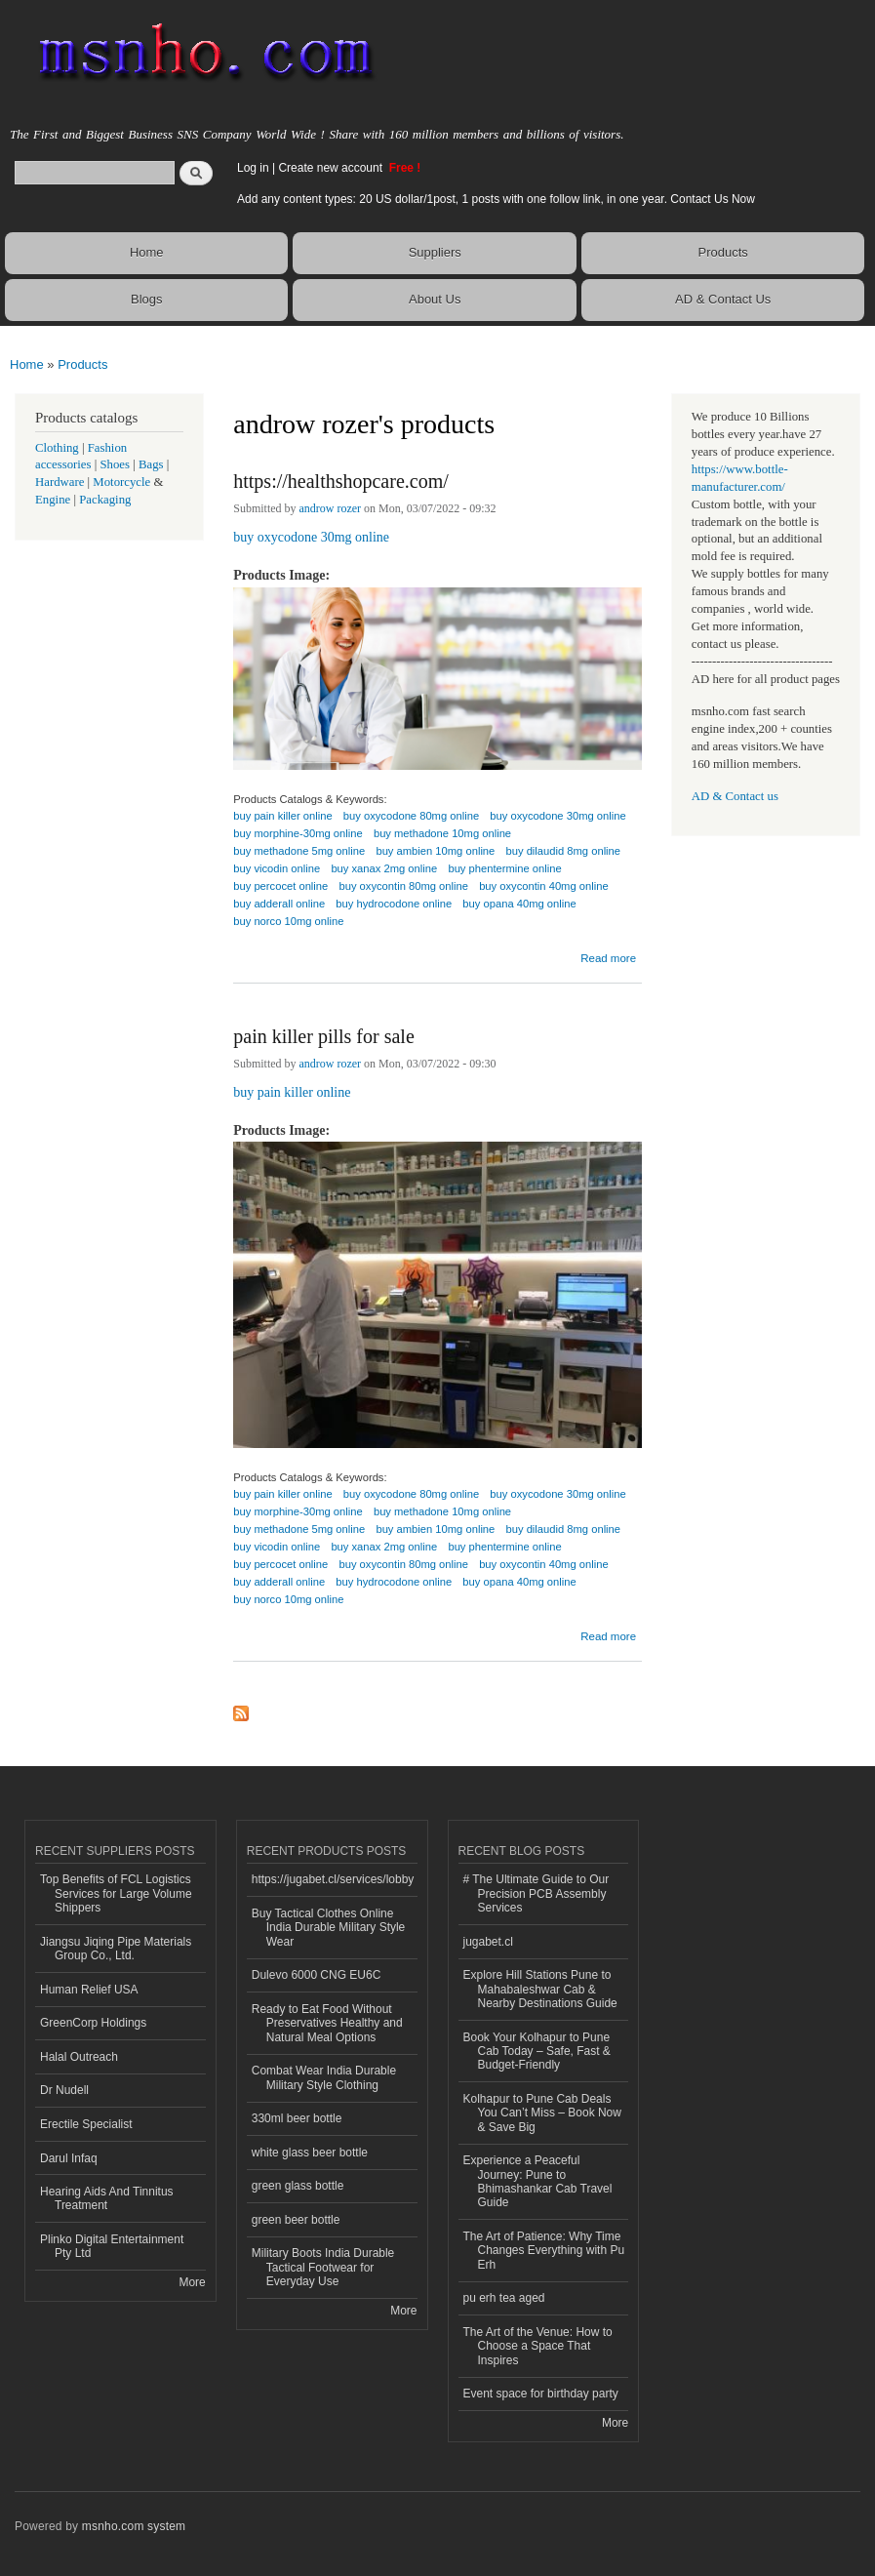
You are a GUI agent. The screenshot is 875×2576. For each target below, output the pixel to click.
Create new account (331, 168)
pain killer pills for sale (324, 1036)
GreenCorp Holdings (93, 2023)
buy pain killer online (291, 1092)
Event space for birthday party (540, 2393)
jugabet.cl (488, 1942)
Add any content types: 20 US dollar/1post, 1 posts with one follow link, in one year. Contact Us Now (496, 199)
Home (147, 252)
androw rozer (330, 508)
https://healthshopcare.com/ (341, 481)
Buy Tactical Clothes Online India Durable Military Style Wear (329, 1928)
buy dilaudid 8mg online (563, 851)
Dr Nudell (64, 2090)
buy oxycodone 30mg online (311, 537)
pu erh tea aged (504, 2298)
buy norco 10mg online (288, 921)
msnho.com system (133, 2526)
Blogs (147, 299)
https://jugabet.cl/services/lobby (333, 1879)
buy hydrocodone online (394, 903)
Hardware (59, 482)
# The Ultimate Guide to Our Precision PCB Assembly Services (536, 1893)
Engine (52, 499)
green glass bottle (298, 2186)
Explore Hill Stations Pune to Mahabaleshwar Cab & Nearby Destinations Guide (540, 1989)
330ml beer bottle (297, 2118)
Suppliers (435, 252)
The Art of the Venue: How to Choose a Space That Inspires (538, 2346)
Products (723, 252)
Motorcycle (121, 482)
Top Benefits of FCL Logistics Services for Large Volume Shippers (116, 1893)
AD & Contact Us (723, 299)
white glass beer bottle (310, 2152)
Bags (151, 464)
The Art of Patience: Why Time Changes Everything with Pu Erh (544, 2251)
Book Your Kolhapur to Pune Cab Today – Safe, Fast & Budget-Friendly (537, 2052)
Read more (608, 955)
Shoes (114, 464)
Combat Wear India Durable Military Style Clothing (324, 2077)
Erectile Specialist (86, 2124)
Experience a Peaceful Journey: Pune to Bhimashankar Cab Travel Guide (538, 2181)
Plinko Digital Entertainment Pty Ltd (111, 2246)
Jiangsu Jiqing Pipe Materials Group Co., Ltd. (115, 1948)
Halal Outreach (79, 2057)
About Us (434, 299)
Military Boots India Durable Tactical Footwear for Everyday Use (323, 2267)
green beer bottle (296, 2220)
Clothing (57, 448)
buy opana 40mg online (519, 903)
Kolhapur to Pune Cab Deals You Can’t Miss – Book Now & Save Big (542, 2113)
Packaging (105, 499)
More (192, 2282)
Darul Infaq (69, 2158)
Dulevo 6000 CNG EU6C (316, 1975)
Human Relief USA (89, 1989)
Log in (253, 168)
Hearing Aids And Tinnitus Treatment (107, 2198)
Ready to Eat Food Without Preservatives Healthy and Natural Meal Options (327, 2023)
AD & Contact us (735, 796)
